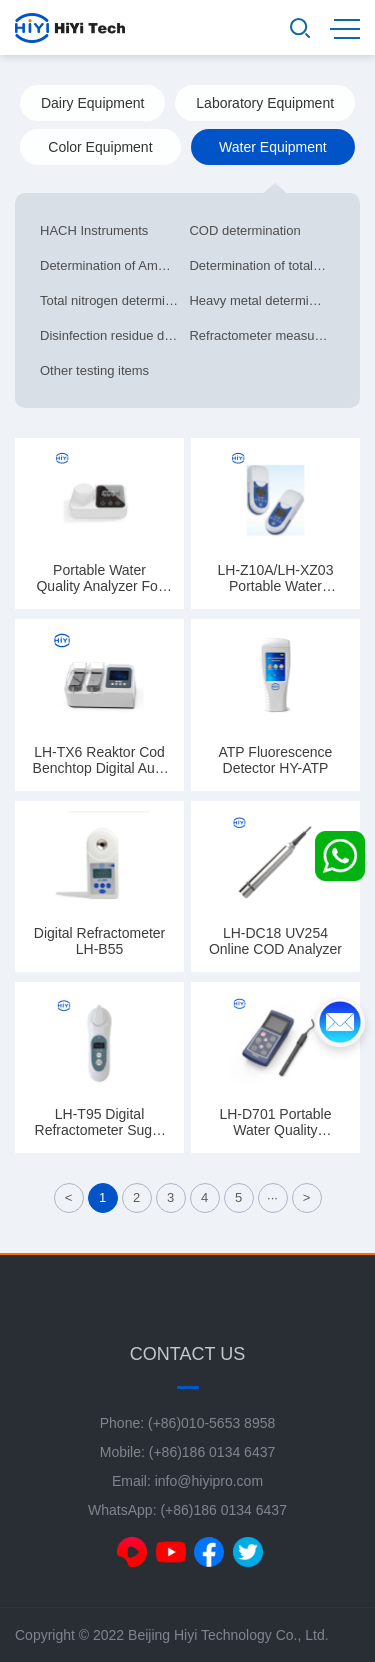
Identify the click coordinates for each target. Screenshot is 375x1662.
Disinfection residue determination (112, 335)
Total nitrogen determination (112, 300)
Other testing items (94, 370)
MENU (345, 29)
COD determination (244, 230)
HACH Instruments (94, 230)
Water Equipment (273, 147)
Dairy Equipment (93, 103)
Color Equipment (100, 147)
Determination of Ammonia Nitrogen (112, 265)
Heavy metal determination (261, 300)
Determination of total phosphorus (261, 265)
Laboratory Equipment (265, 103)
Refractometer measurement (261, 335)
